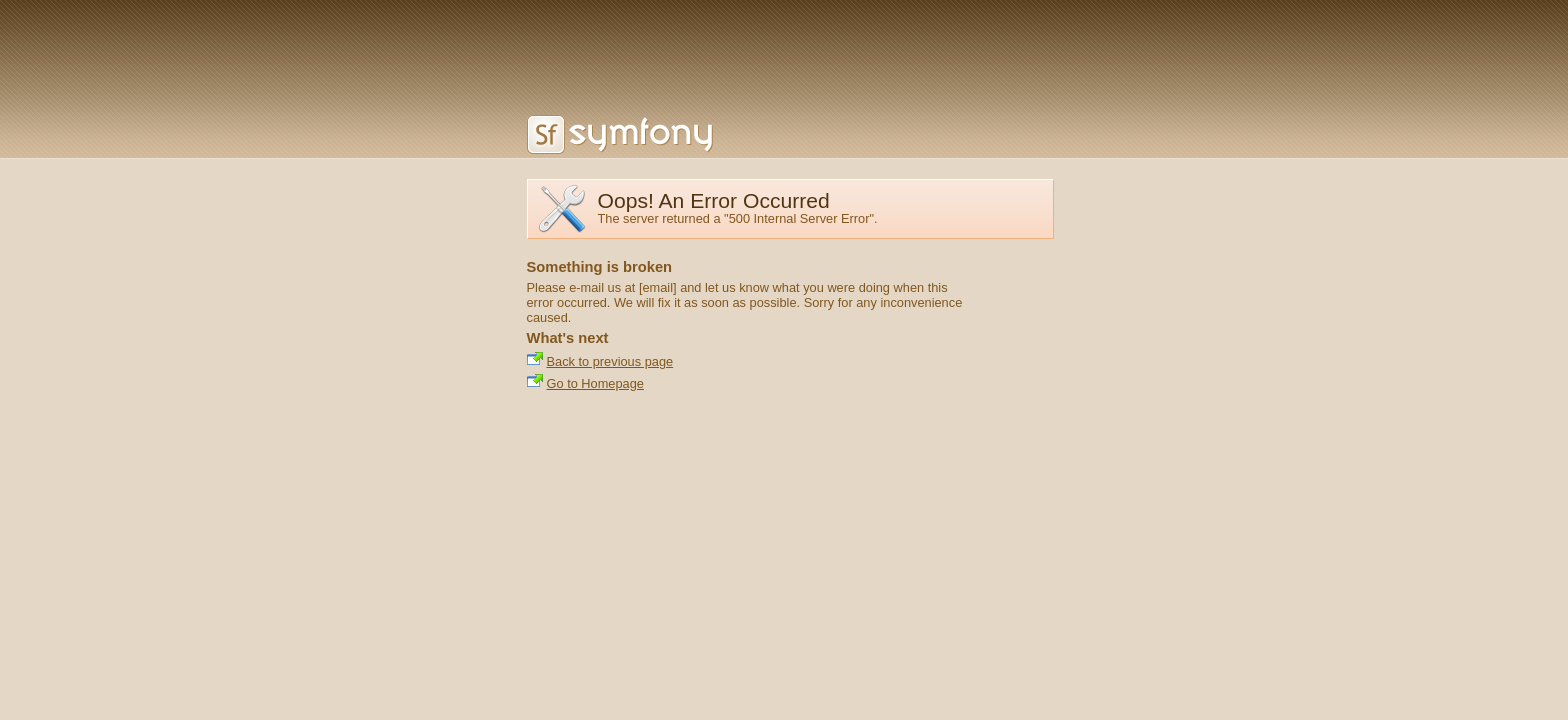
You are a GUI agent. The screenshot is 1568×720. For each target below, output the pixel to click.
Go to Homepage (595, 383)
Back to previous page (610, 361)
